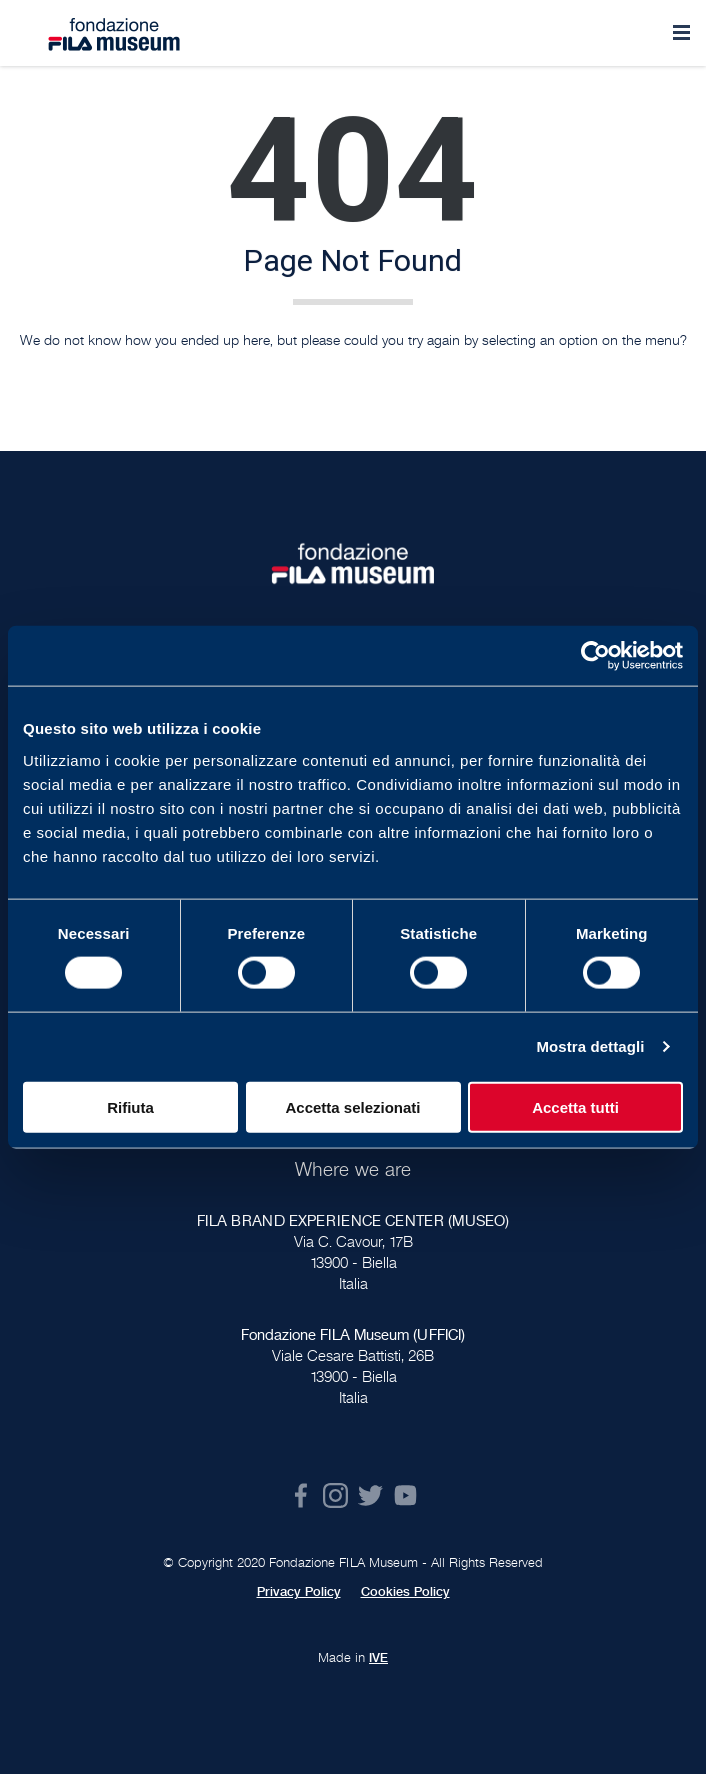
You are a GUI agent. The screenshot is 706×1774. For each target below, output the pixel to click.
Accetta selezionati (352, 1106)
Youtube (405, 1495)
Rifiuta (130, 1106)
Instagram (335, 1495)
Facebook (300, 1495)
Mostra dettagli (590, 1046)
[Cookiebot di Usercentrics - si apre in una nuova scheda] (595, 656)
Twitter (370, 1495)
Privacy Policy (299, 1592)
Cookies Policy (405, 1592)
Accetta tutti (575, 1106)
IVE (378, 1658)
